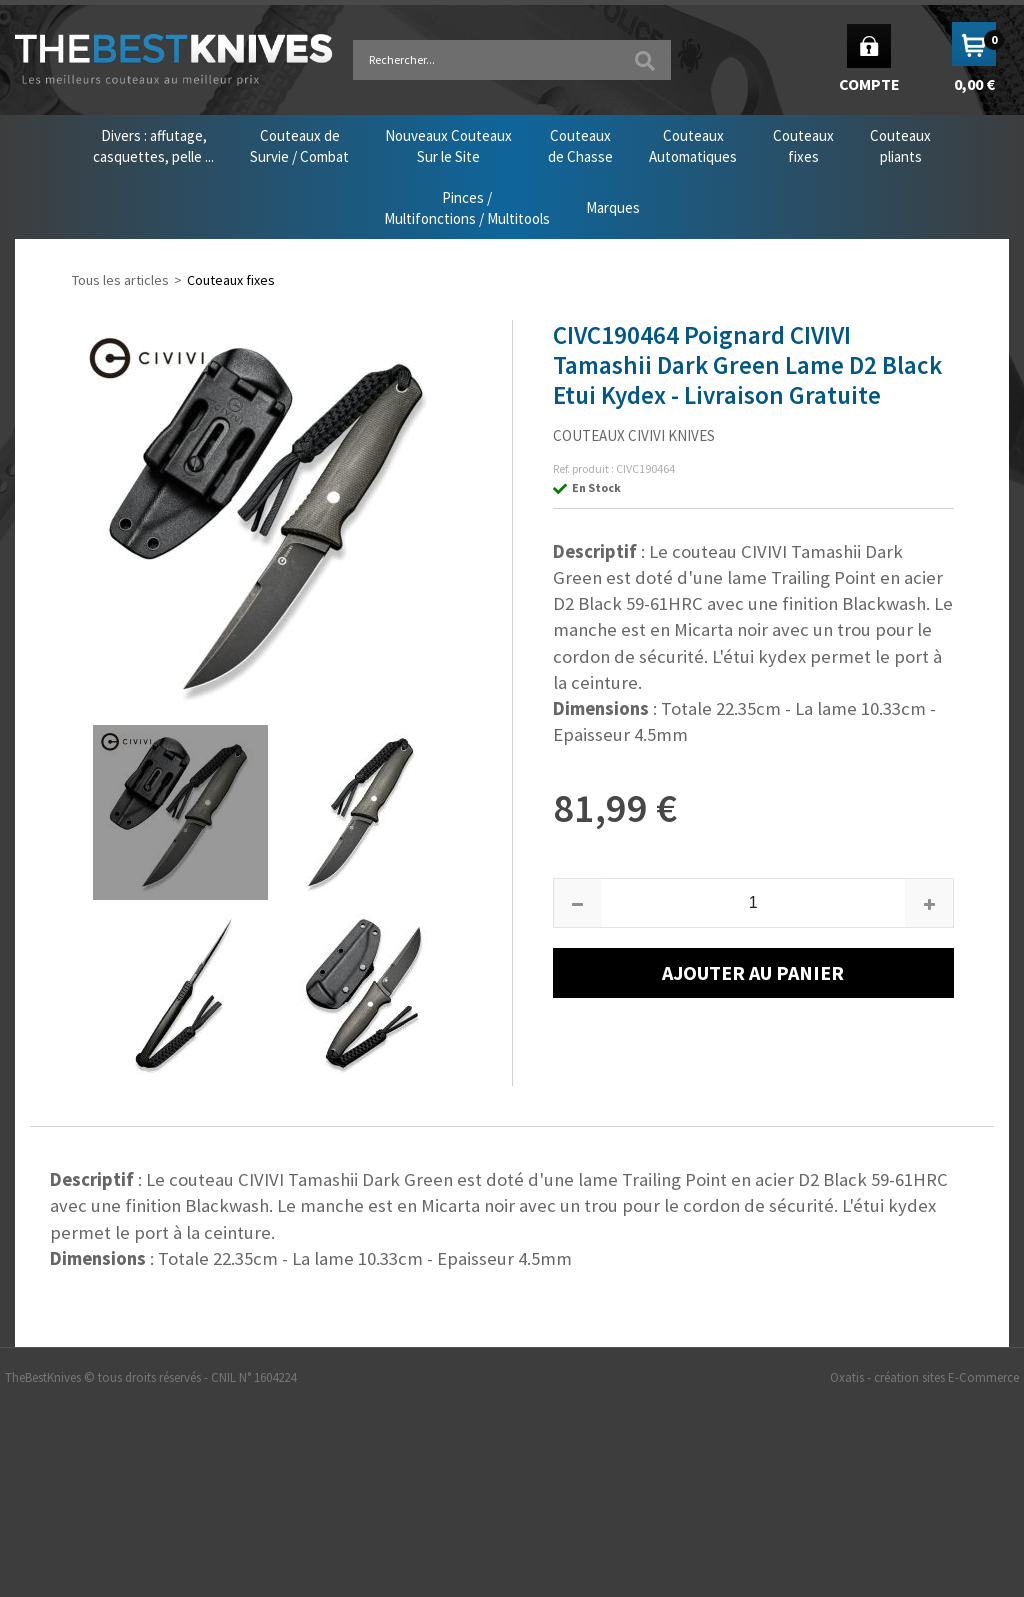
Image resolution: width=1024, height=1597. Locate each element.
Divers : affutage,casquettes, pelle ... (153, 146)
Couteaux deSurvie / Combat (299, 146)
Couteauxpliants (900, 146)
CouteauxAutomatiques (693, 146)
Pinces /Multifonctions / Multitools (467, 208)
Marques (613, 207)
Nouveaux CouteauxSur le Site (448, 146)
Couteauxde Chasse (580, 146)
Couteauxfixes (803, 146)
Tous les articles (120, 280)
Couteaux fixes (231, 280)
